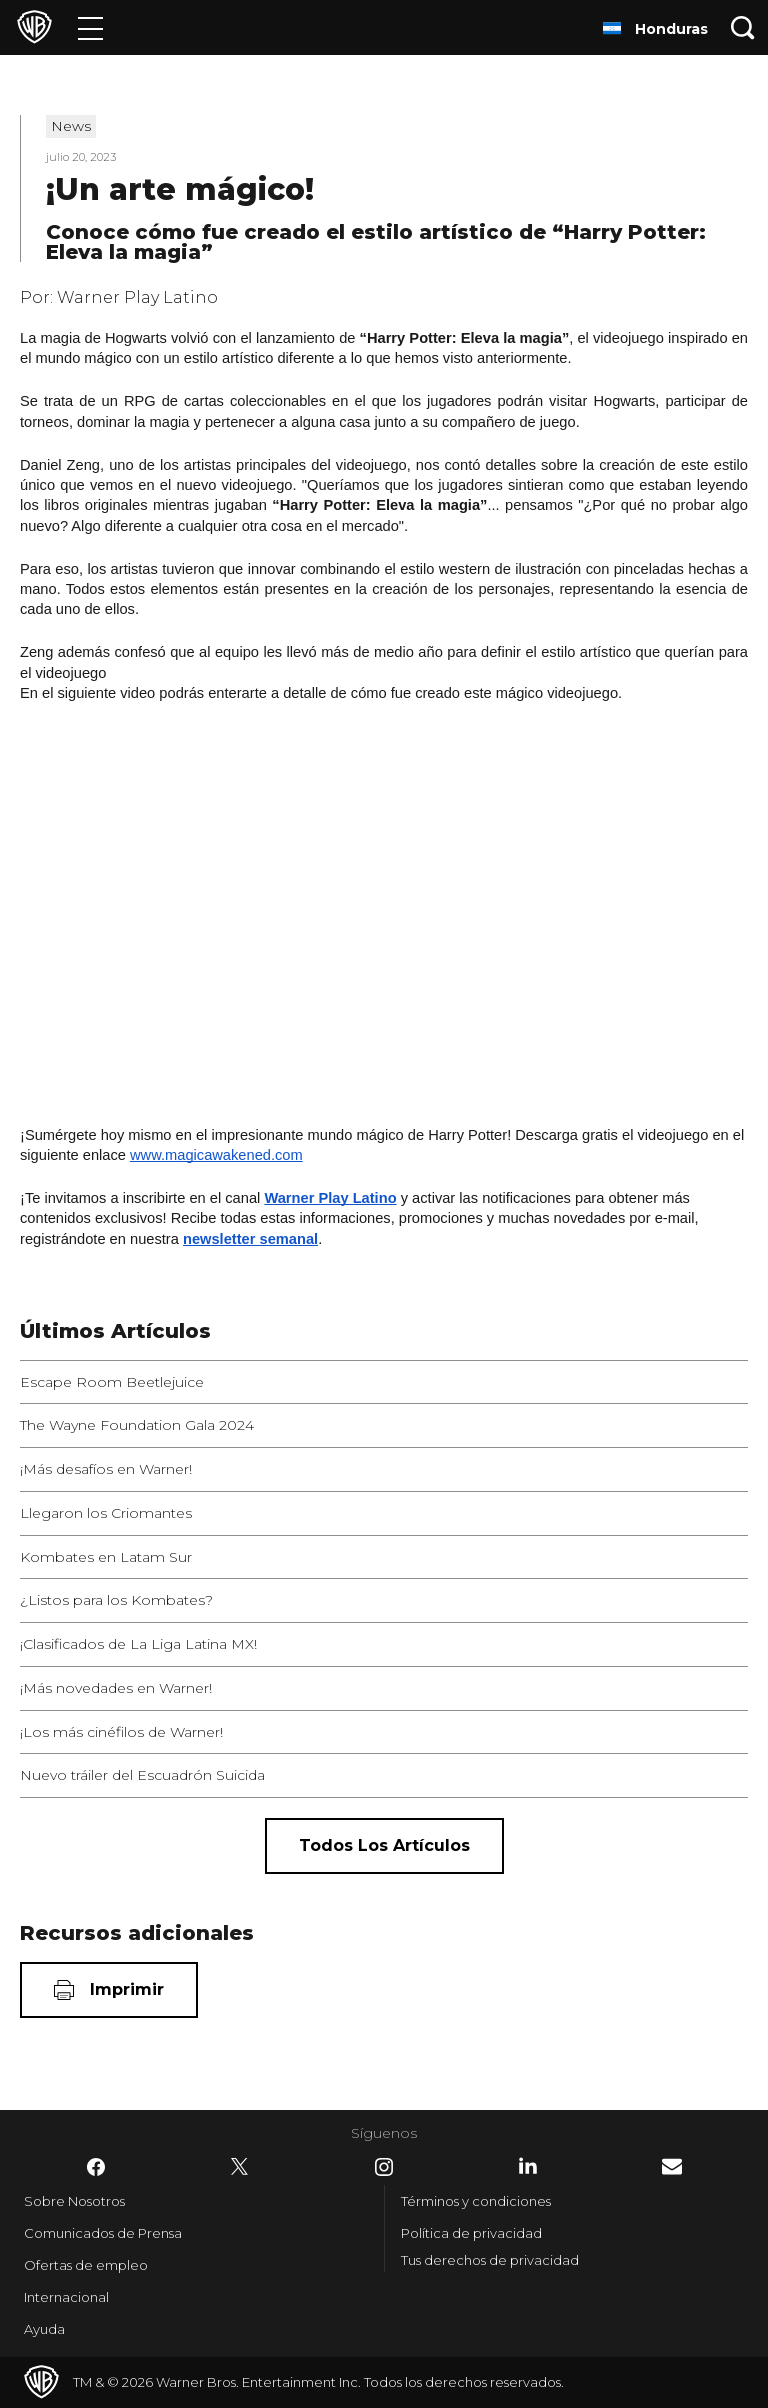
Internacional (66, 2297)
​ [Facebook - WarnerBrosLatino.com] (96, 2167)
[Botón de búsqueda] (743, 27)
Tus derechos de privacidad (490, 2260)
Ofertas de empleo (86, 2265)
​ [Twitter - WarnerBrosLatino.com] (240, 2167)
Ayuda (44, 2329)
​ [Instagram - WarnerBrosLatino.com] (384, 2167)
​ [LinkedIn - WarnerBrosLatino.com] (528, 2166)
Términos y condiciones (476, 2201)
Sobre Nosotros (74, 2201)
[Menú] (90, 27)
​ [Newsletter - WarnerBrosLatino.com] (672, 2166)
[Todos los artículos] (384, 1846)
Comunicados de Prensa (103, 2233)
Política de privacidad (471, 2233)
